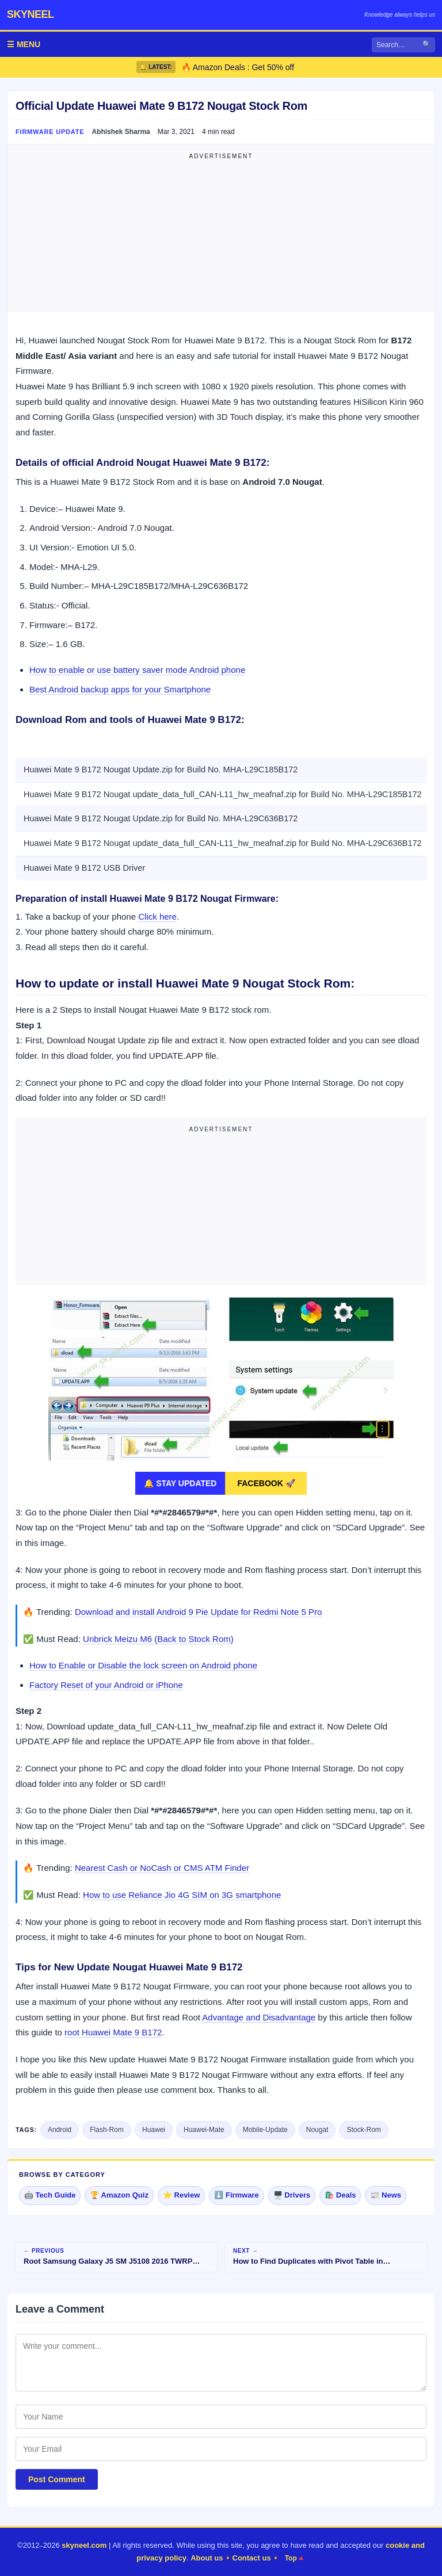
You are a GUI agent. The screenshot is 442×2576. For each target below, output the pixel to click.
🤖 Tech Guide (49, 2195)
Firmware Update (50, 131)
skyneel (30, 14)
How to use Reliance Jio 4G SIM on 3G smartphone (182, 1895)
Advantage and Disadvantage (258, 2017)
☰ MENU (23, 44)
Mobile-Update (265, 2130)
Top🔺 (295, 2558)
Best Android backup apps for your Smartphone (120, 689)
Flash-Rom (107, 2130)
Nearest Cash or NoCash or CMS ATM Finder (162, 1868)
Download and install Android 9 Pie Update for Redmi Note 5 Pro (198, 1612)
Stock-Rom (363, 2130)
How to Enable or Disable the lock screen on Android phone (143, 1665)
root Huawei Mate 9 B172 (113, 2032)
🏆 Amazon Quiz (119, 2195)
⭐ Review (181, 2195)
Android (59, 2130)
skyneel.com (84, 2545)
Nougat (317, 2130)
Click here (157, 916)
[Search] (403, 44)
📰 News (385, 2195)
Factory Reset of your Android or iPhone (106, 1685)
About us (206, 2558)
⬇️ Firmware (236, 2195)
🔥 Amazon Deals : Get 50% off (238, 67)
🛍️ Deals (340, 2195)
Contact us (252, 2558)
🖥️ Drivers (291, 2195)
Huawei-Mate (204, 2130)
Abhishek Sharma (121, 132)
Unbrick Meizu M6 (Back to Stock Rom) (158, 1639)
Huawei (153, 2130)
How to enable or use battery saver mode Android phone (137, 670)
